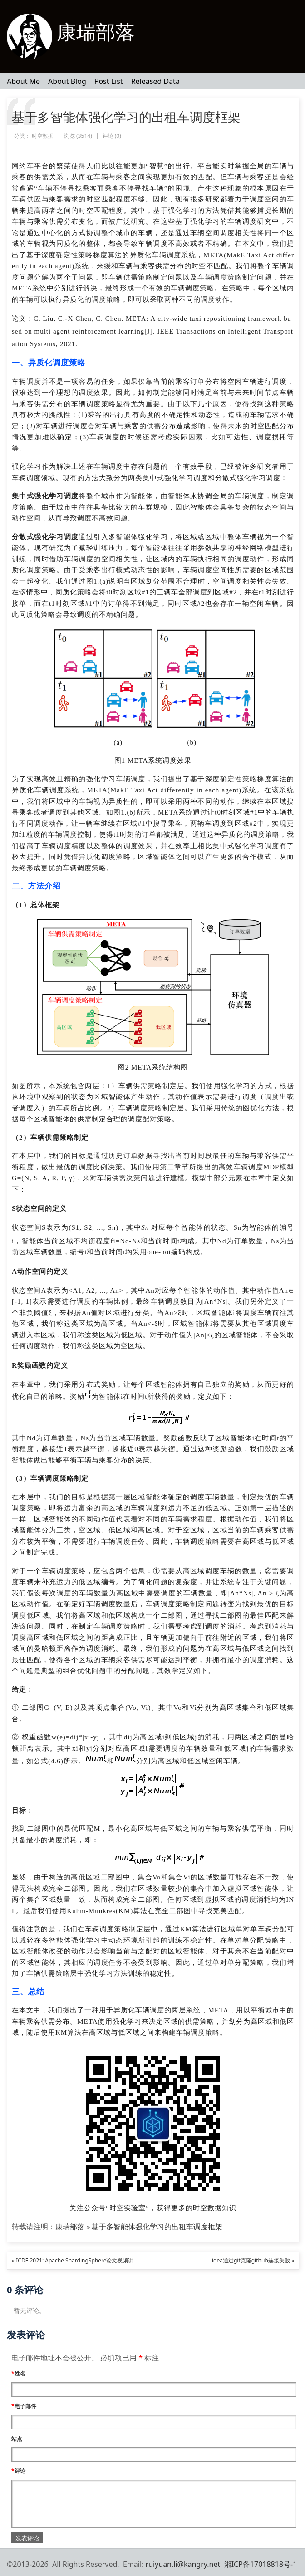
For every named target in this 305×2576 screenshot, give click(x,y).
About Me (23, 81)
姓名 (18, 2373)
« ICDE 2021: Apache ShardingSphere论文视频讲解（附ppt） (88, 2260)
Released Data (155, 81)
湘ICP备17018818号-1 (260, 2564)
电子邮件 (23, 2406)
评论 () (112, 136)
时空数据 (43, 136)
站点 (16, 2439)
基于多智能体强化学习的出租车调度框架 (126, 117)
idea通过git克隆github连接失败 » (253, 2260)
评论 (18, 2471)
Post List (108, 81)
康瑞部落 (96, 32)
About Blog (67, 81)
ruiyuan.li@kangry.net (182, 2564)
